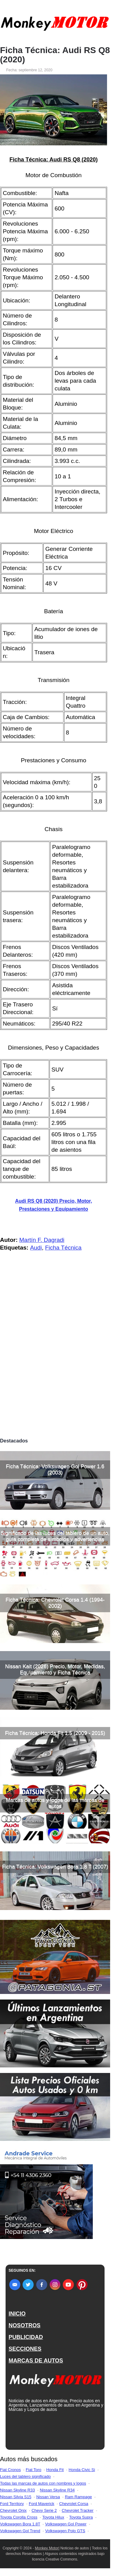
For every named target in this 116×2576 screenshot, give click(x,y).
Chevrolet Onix (13, 2510)
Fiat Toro (33, 2469)
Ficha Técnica (63, 1247)
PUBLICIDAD (26, 2337)
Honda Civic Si (82, 2469)
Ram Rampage (78, 2497)
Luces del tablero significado (25, 2476)
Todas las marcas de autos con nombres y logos (43, 2483)
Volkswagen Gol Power (66, 2524)
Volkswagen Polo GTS (65, 2530)
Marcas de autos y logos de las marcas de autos (55, 1803)
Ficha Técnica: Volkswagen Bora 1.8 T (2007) (55, 1867)
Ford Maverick (41, 2503)
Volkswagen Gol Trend (20, 2530)
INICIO (17, 2314)
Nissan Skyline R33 (17, 2490)
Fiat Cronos (10, 2469)
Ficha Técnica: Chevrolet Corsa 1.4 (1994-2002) (55, 1603)
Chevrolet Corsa (73, 2503)
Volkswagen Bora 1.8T (20, 2524)
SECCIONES (25, 2349)
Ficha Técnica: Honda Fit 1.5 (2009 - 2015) (55, 1733)
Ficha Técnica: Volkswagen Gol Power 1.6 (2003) (55, 1469)
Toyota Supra (81, 2517)
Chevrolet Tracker (78, 2510)
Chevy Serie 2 (44, 2510)
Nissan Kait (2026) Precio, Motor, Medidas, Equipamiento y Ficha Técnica (55, 1669)
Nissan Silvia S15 (15, 2497)
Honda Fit (54, 2469)
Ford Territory (12, 2503)
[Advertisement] (58, 1374)
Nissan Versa (48, 2497)
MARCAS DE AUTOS (36, 2361)
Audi (36, 1247)
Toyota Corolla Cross (18, 2517)
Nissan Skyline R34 (57, 2490)
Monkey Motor (46, 2548)
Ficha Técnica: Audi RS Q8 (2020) (55, 55)
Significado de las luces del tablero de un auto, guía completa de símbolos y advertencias (55, 1536)
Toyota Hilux (53, 2517)
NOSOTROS (25, 2325)
